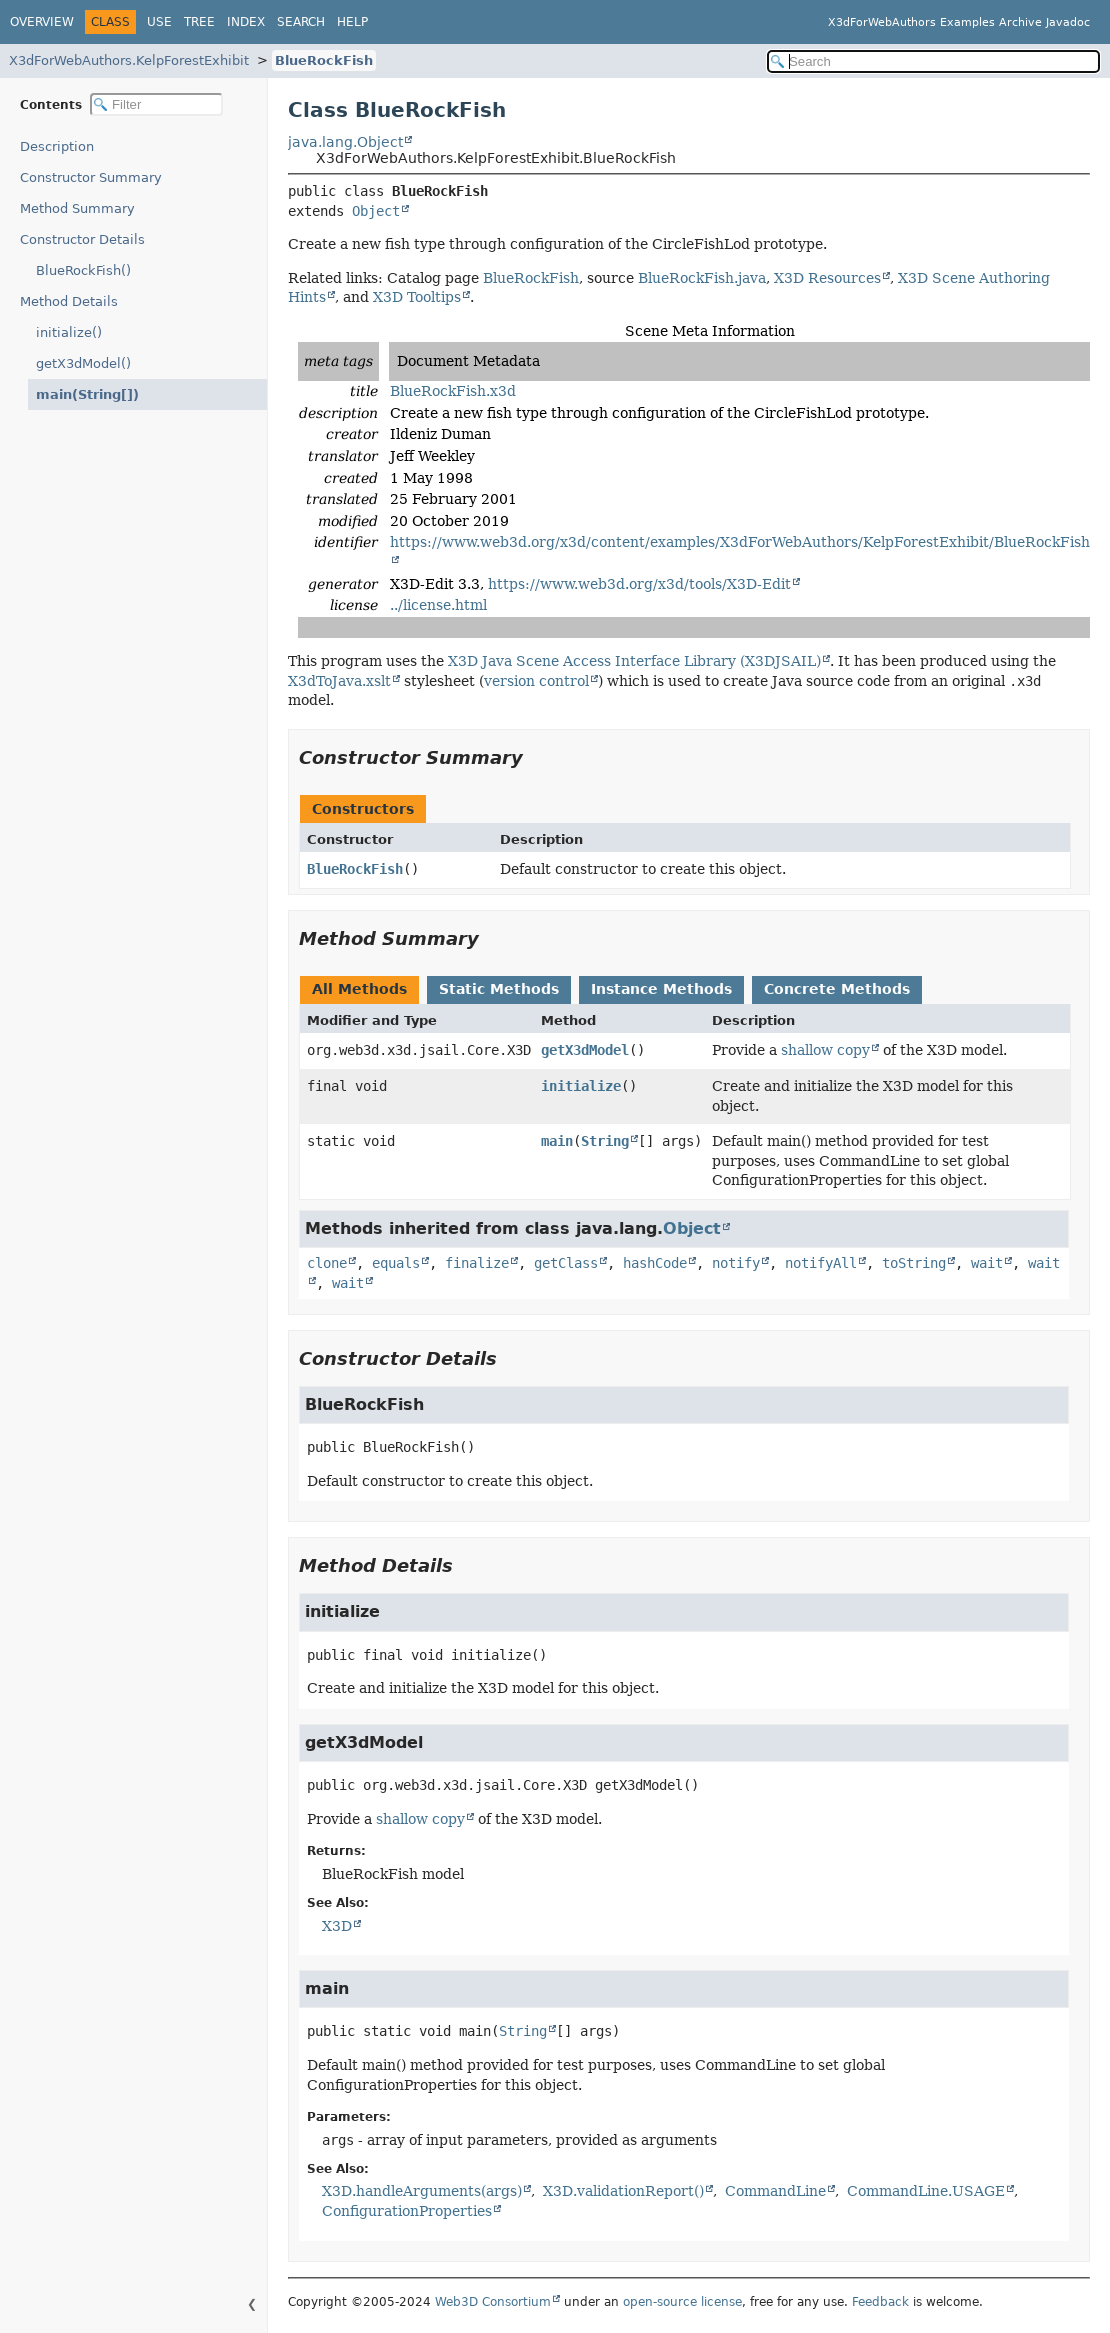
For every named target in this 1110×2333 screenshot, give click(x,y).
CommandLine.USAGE (926, 2191)
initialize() (69, 332)
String (605, 1141)
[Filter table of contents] (156, 104)
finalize (477, 1263)
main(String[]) (81, 394)
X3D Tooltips (417, 297)
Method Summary (77, 208)
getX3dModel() (83, 363)
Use (159, 22)
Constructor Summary (91, 177)
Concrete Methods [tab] (837, 989)
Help (352, 22)
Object (376, 211)
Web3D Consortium (493, 2302)
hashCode (655, 1263)
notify (736, 1263)
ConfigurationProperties (407, 2211)
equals (396, 1263)
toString (914, 1263)
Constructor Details (82, 239)
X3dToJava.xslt (339, 681)
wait (987, 1263)
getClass (566, 1263)
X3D (337, 1926)
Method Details (69, 301)
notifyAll (821, 1263)
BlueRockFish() (83, 270)
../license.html (438, 605)
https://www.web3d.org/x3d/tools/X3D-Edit (639, 584)
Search (301, 22)
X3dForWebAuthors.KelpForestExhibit (129, 60)
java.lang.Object (345, 142)
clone (327, 1263)
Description (61, 146)
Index (246, 22)
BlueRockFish (324, 60)
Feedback (880, 2302)
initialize (581, 1086)
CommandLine (775, 2191)
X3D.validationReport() (623, 2191)
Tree (199, 22)
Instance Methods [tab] (661, 989)
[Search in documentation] (933, 61)
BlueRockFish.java (702, 278)
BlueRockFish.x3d (453, 391)
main (557, 1141)
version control (536, 681)
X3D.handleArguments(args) (422, 2191)
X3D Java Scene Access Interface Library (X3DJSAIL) (634, 661)
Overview (42, 22)
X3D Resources (827, 278)
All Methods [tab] (359, 989)
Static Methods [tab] (499, 989)
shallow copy (825, 1050)
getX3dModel (585, 1050)
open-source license (682, 2302)
